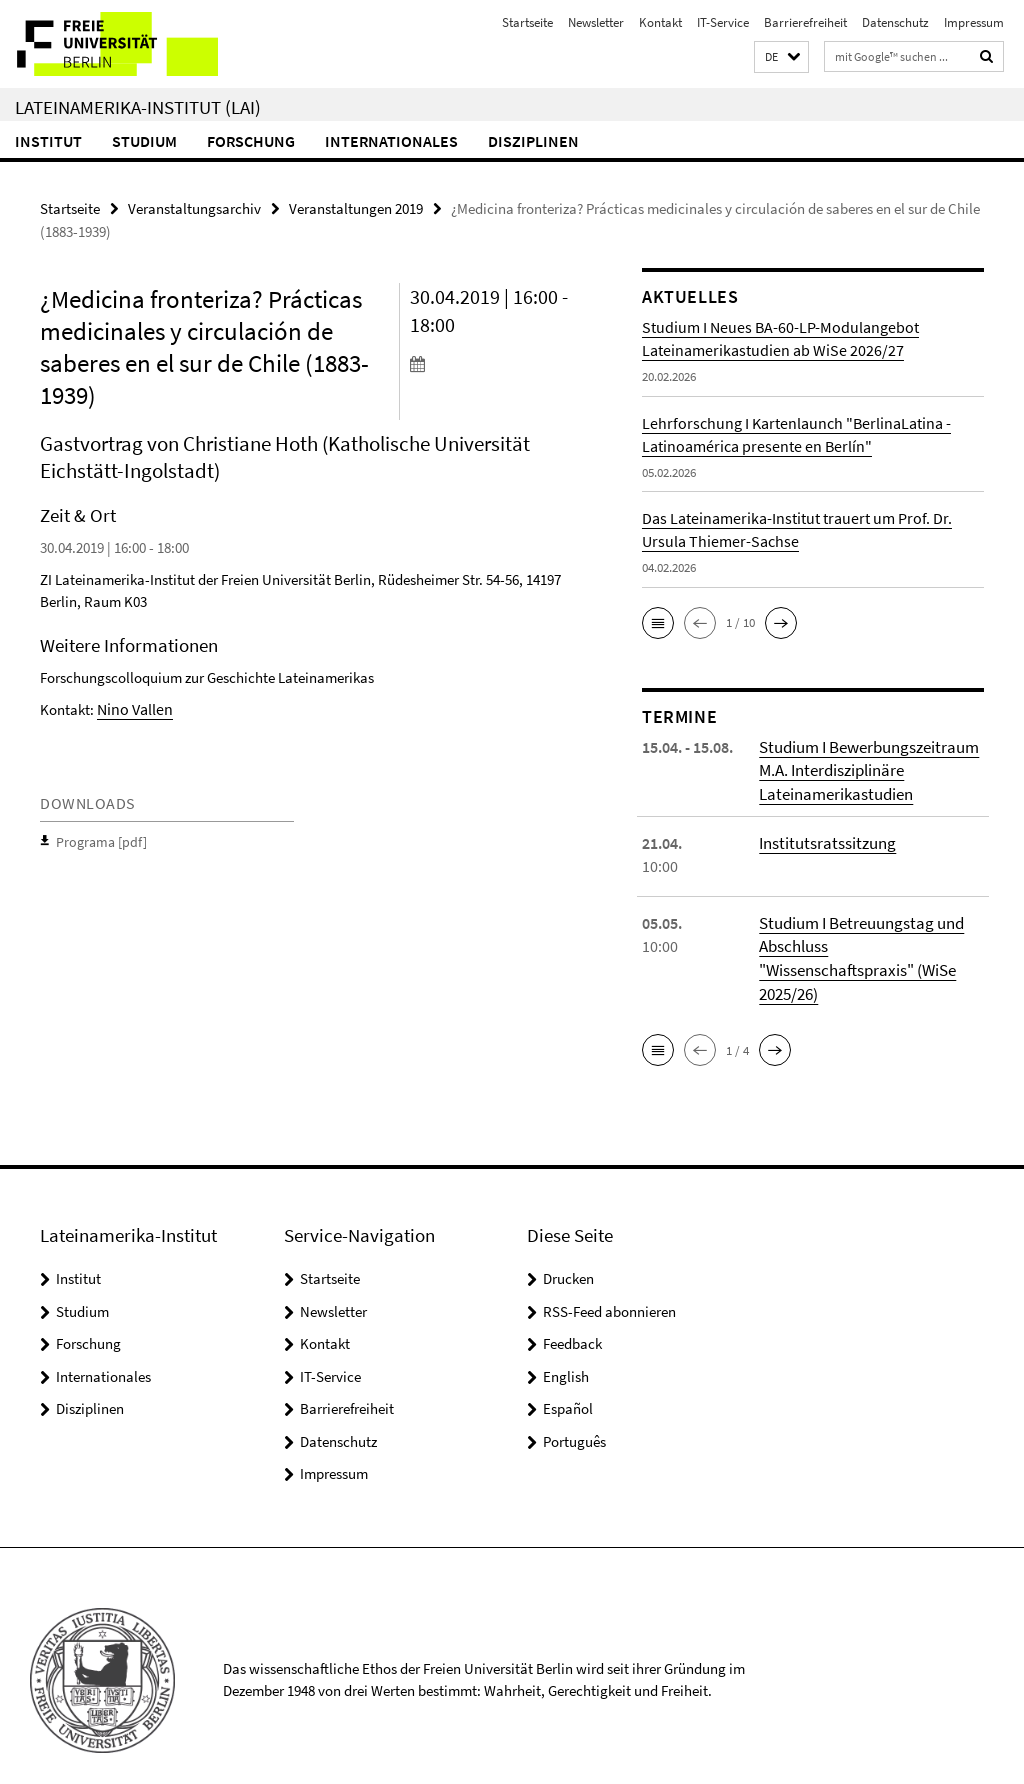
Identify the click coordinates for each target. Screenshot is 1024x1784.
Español (568, 1380)
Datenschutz (895, 22)
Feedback (572, 1315)
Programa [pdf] (99, 839)
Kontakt (660, 22)
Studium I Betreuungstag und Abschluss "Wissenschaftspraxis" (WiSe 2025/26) (870, 943)
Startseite (527, 22)
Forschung (251, 141)
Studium (144, 141)
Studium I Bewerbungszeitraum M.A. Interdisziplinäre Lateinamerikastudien (865, 769)
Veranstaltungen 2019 (356, 207)
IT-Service (723, 22)
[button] (781, 57)
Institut (48, 141)
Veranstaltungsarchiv (194, 207)
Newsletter (596, 22)
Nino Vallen (133, 707)
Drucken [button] (568, 1250)
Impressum (974, 22)
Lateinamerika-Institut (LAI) (138, 107)
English (566, 1347)
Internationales (391, 141)
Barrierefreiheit (805, 22)
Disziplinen (533, 141)
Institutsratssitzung (824, 840)
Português (574, 1412)
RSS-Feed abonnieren (609, 1282)
